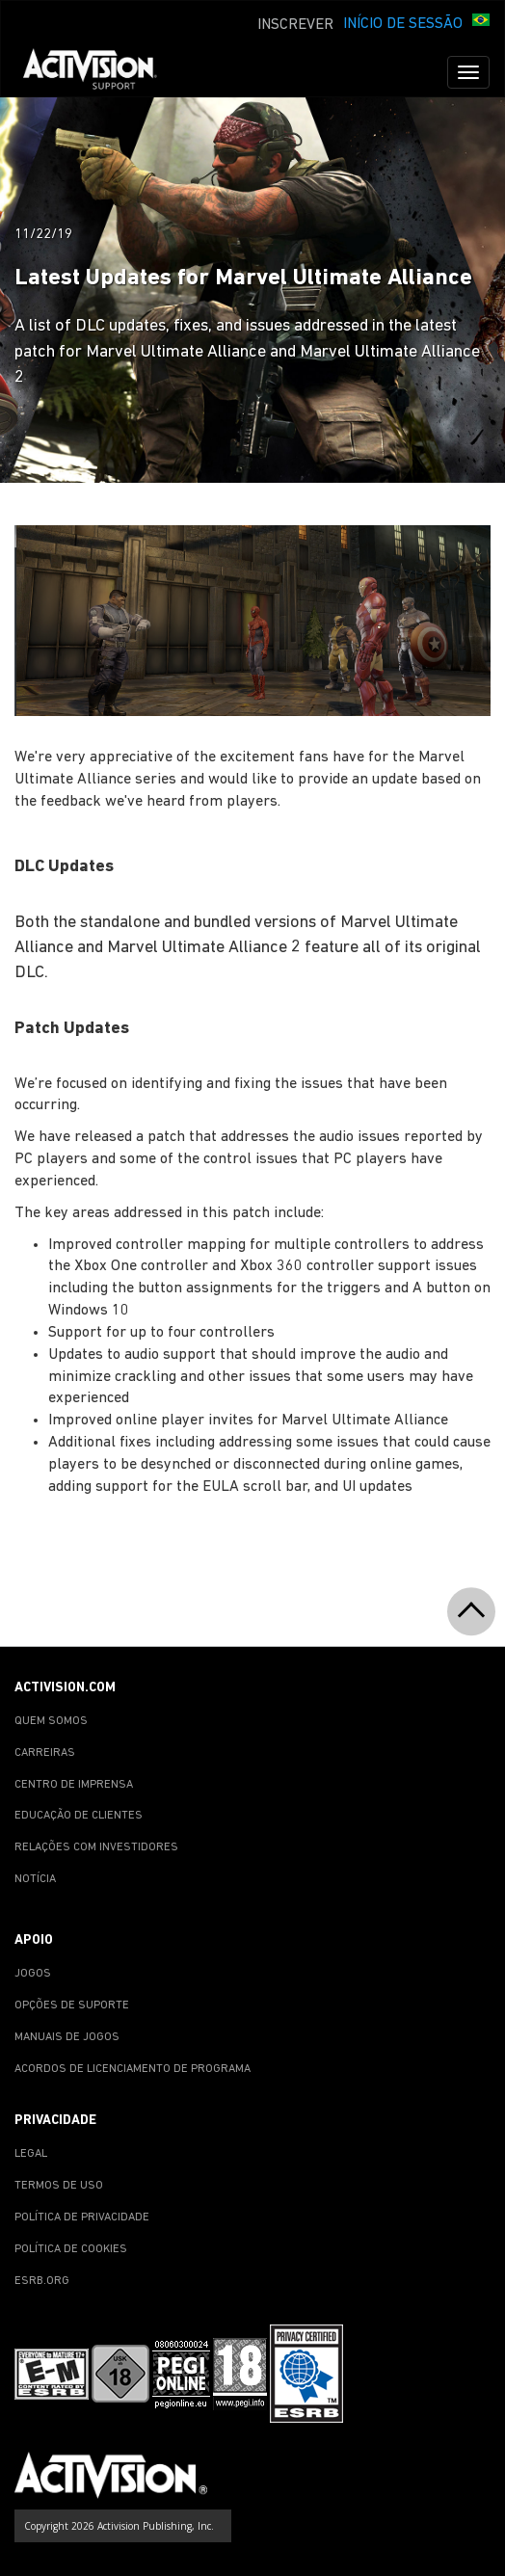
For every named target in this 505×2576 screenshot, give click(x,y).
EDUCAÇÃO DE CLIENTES (78, 1815)
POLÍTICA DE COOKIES (70, 2249)
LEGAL (30, 2154)
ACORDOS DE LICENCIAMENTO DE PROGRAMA (132, 2069)
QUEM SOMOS (51, 1721)
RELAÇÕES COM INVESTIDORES (96, 1847)
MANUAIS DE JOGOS (67, 2037)
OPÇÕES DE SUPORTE (71, 2005)
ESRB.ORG (41, 2281)
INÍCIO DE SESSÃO (403, 24)
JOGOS (32, 1973)
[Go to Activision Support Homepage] (99, 72)
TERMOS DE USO (58, 2185)
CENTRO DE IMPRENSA (73, 1785)
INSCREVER (295, 25)
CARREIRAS (44, 1753)
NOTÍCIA (35, 1879)
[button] (481, 22)
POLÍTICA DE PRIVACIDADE (81, 2217)
